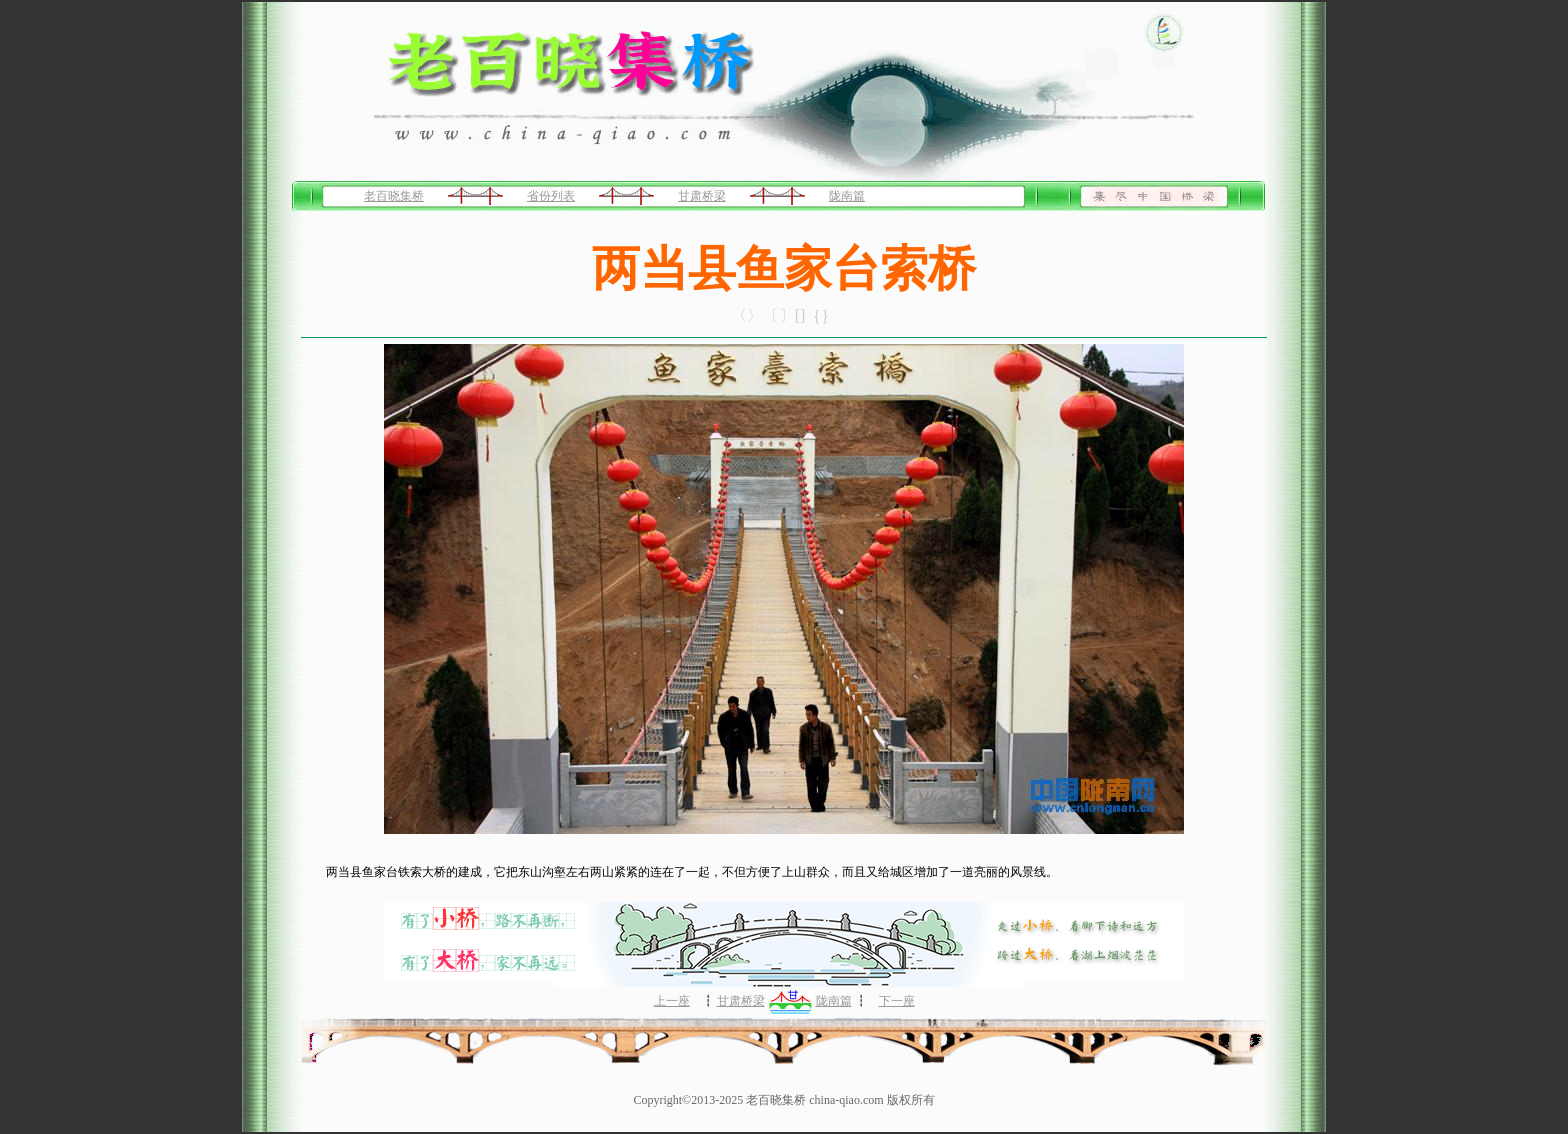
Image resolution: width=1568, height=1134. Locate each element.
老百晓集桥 (394, 196)
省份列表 (551, 196)
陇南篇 (847, 196)
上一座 (672, 1001)
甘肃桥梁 (702, 196)
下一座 (897, 1001)
